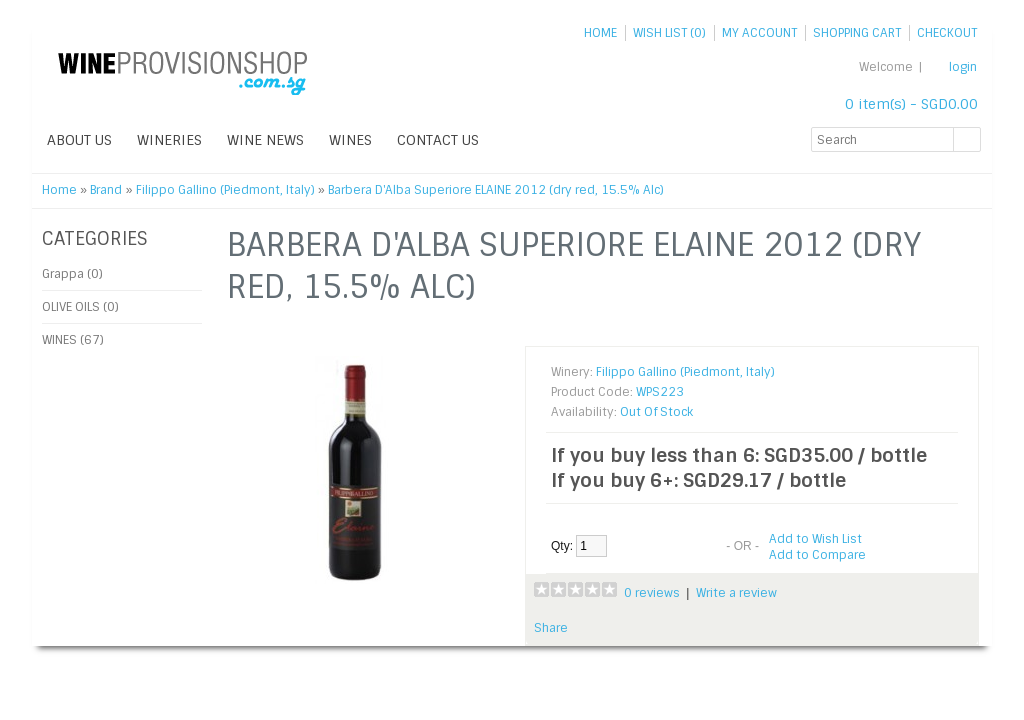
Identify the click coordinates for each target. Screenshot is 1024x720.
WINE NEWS (265, 140)
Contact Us (438, 140)
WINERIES (169, 140)
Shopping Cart (857, 33)
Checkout (947, 33)
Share (551, 628)
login (963, 67)
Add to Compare (817, 555)
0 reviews (652, 593)
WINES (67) (73, 340)
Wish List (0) (669, 33)
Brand (106, 190)
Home (600, 33)
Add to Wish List (815, 539)
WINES (350, 140)
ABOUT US (79, 140)
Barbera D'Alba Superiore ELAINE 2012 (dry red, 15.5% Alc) (496, 190)
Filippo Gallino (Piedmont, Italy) (225, 190)
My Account (759, 33)
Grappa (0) (72, 274)
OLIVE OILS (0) (80, 307)
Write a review (736, 593)
